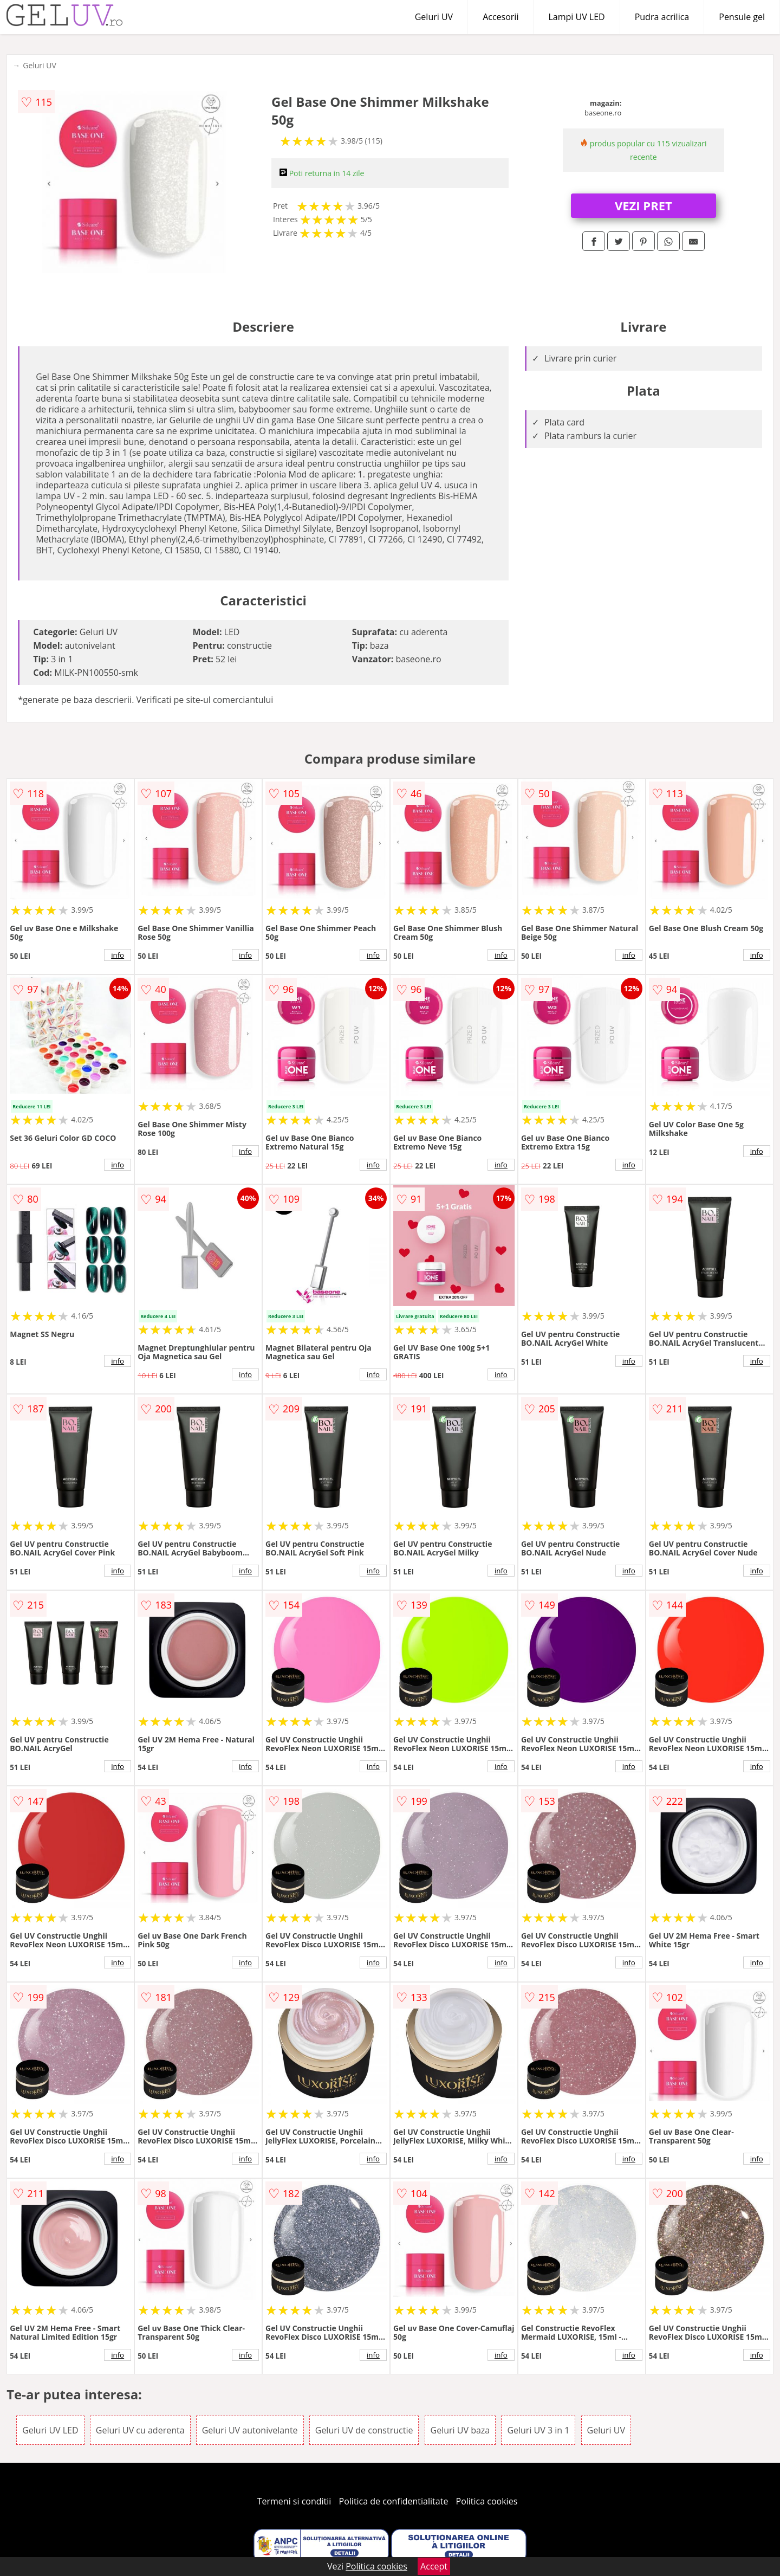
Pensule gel (742, 17)
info (117, 955)
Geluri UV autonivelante (250, 2430)
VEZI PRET (643, 205)
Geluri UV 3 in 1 (538, 2430)
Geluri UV (434, 17)
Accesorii (500, 17)
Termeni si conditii (294, 2501)
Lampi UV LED (576, 17)
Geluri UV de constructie (364, 2430)
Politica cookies (487, 2501)
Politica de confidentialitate (393, 2501)
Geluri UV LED (50, 2430)
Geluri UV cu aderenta (140, 2430)
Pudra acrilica (662, 17)
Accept (433, 2566)
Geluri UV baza (460, 2430)
